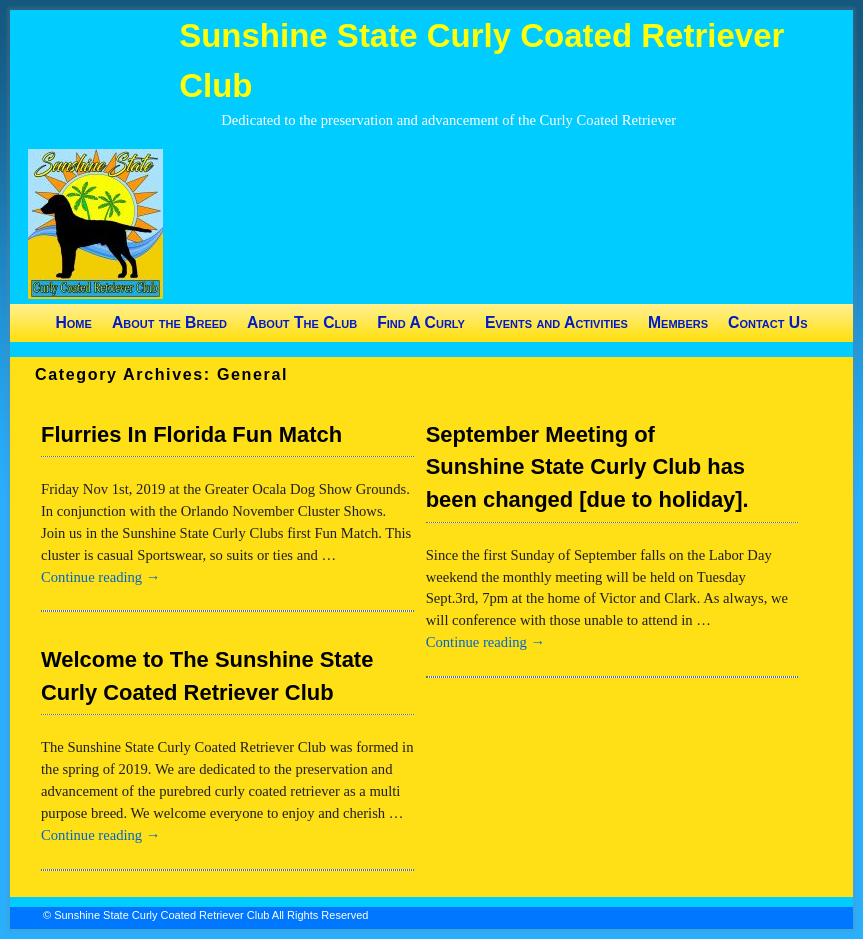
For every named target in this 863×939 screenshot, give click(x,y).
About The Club (302, 322)
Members (678, 322)
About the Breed (169, 322)
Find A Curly (421, 322)
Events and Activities (556, 322)
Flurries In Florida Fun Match (191, 434)
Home (73, 322)
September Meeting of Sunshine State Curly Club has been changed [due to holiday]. (587, 467)
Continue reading (100, 577)
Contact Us (767, 322)
